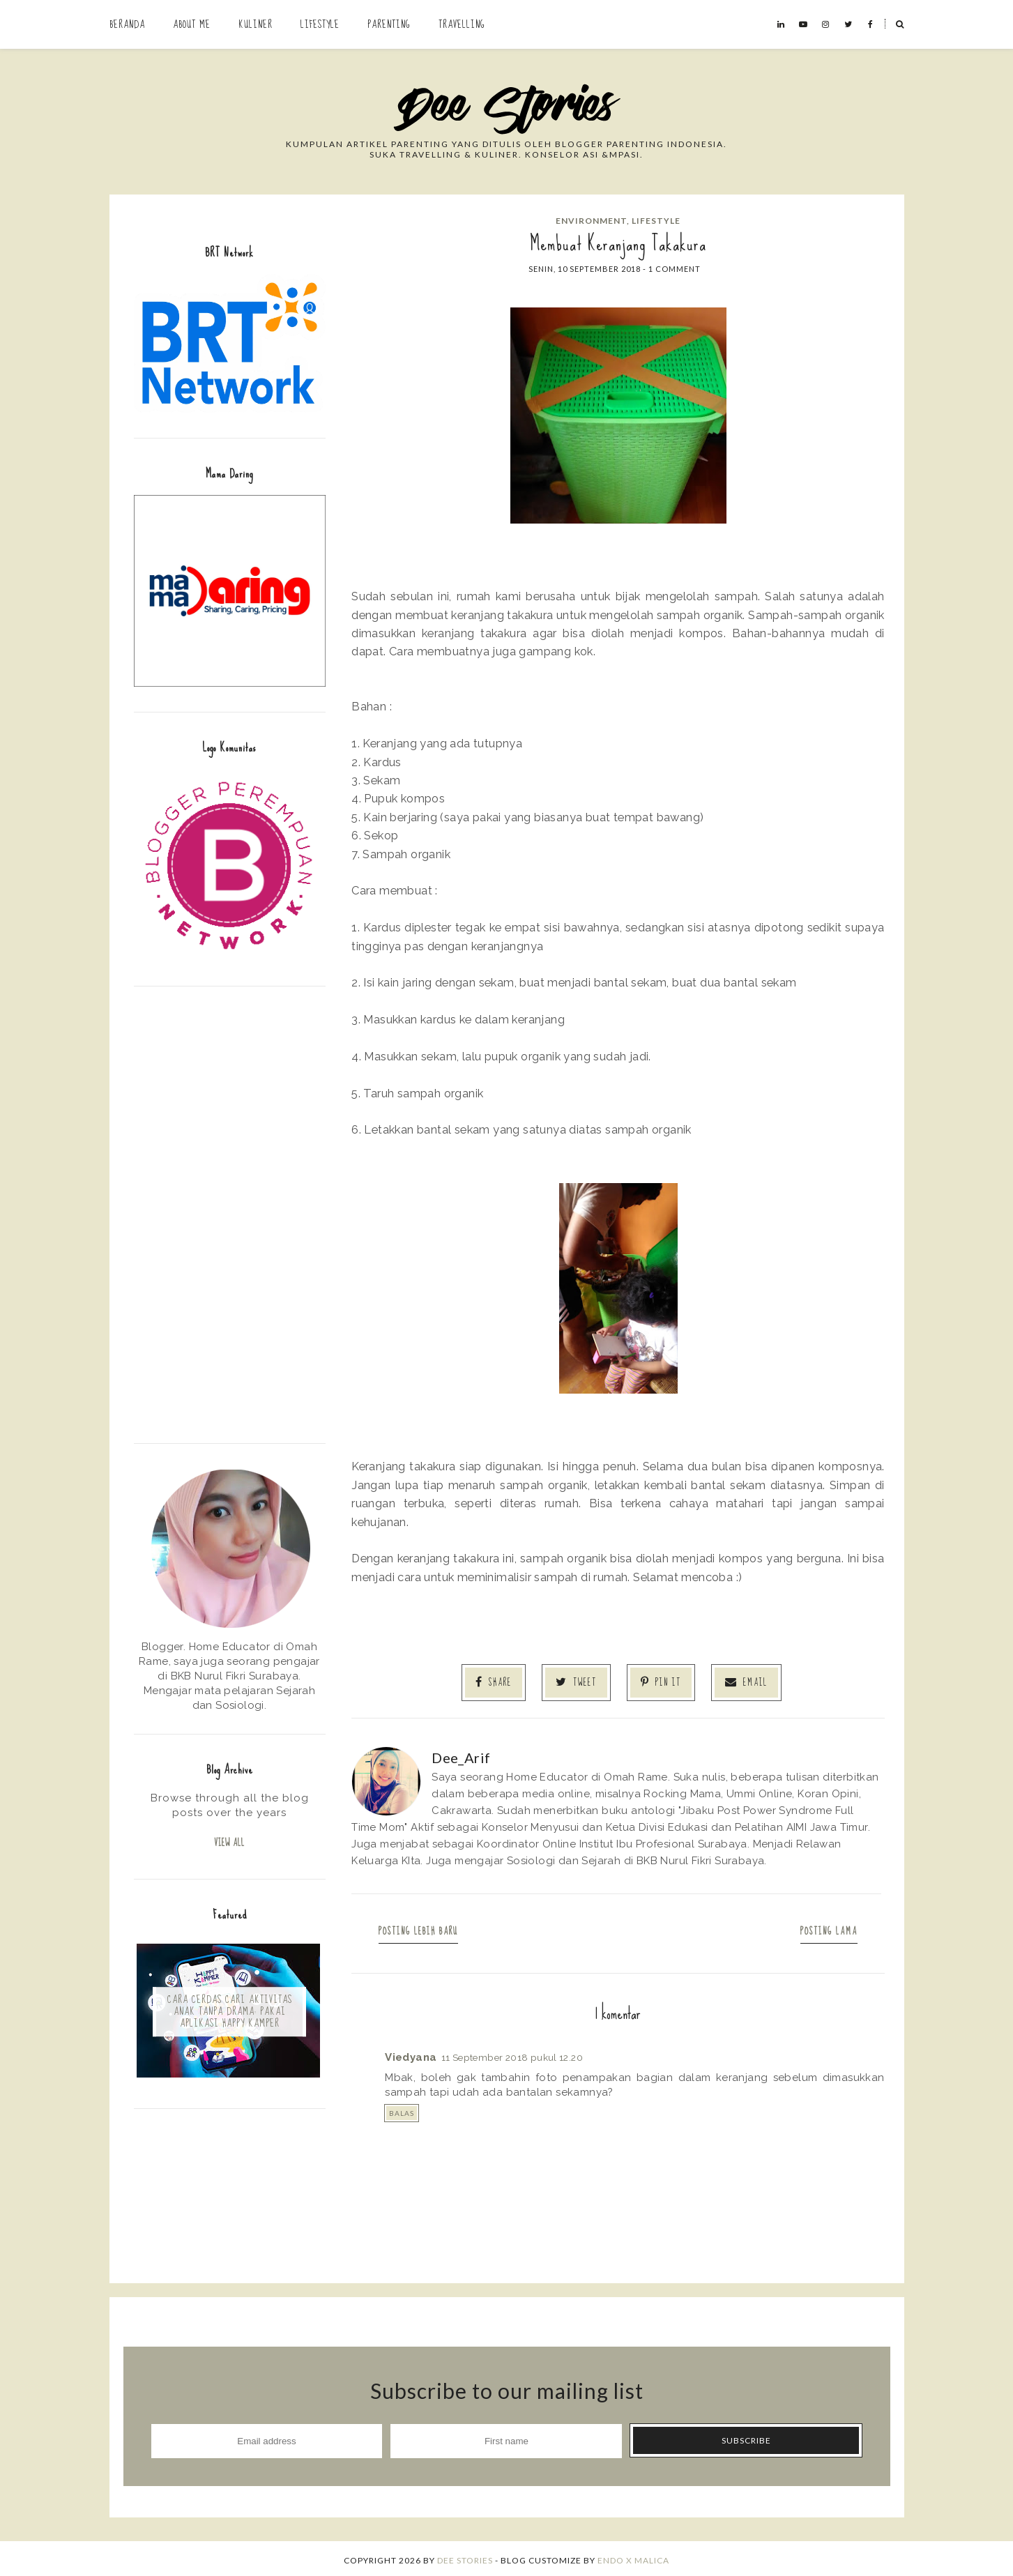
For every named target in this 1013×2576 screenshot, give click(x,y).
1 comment (674, 268)
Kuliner (255, 24)
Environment (591, 220)
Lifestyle (320, 24)
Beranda (127, 24)
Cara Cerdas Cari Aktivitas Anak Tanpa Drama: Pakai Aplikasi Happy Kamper (229, 2013)
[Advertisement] (230, 1213)
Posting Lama (822, 1928)
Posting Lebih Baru (424, 1928)
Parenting (389, 24)
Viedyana (410, 2054)
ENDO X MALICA (633, 2557)
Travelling (462, 24)
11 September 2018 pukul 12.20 (512, 2053)
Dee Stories (465, 2557)
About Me (192, 24)
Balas (401, 2109)
